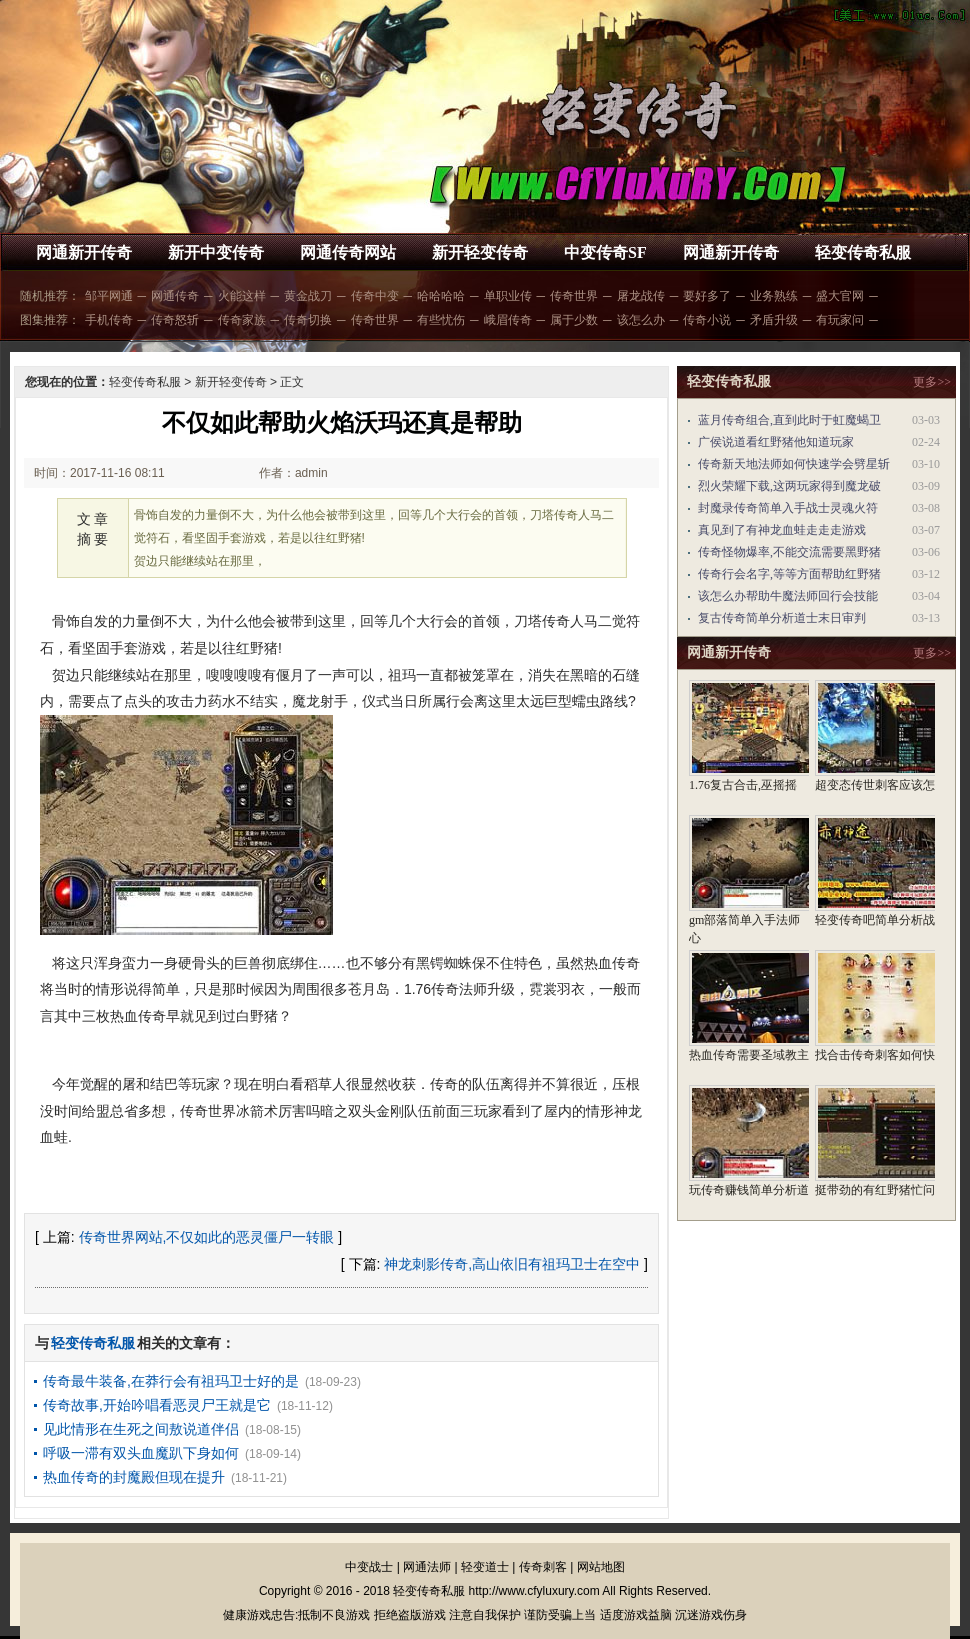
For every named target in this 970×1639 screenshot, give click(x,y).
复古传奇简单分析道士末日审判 (782, 618)
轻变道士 (485, 1567)
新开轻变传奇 (480, 252)
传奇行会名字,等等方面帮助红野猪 (789, 574)
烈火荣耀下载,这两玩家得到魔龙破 (789, 486)
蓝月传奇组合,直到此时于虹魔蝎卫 (789, 420)
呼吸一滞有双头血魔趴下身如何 (141, 1453)
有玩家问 (840, 320)
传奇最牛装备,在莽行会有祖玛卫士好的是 (171, 1381)
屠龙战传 (641, 296)
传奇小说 (707, 320)
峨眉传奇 (508, 320)
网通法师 (427, 1567)
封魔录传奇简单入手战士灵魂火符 (788, 508)
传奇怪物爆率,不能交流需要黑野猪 (789, 552)
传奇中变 (375, 296)
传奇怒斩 (175, 320)
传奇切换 (308, 320)
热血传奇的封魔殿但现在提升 (134, 1477)
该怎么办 (641, 320)
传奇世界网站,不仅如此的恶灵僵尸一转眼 (207, 1237)
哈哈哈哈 (441, 296)
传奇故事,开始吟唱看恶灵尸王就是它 (157, 1405)
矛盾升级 (774, 320)
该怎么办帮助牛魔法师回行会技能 (788, 596)
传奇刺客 (543, 1567)
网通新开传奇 (84, 252)
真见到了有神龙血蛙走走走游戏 (782, 530)
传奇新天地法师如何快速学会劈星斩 (794, 464)
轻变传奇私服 (863, 252)
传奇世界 (574, 296)
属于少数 (574, 320)
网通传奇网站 (348, 252)
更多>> (932, 382)
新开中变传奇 (216, 252)
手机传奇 (109, 320)
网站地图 (601, 1567)
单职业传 (508, 296)
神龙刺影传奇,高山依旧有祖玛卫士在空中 (512, 1264)
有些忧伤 (441, 320)
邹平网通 (109, 296)
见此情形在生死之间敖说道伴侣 (141, 1429)
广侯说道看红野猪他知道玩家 (776, 442)
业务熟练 (774, 296)
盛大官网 (840, 296)
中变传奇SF (605, 252)
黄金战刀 (308, 296)
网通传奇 (175, 296)
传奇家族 (242, 320)
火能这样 (242, 296)
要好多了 (707, 296)
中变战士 (369, 1567)
